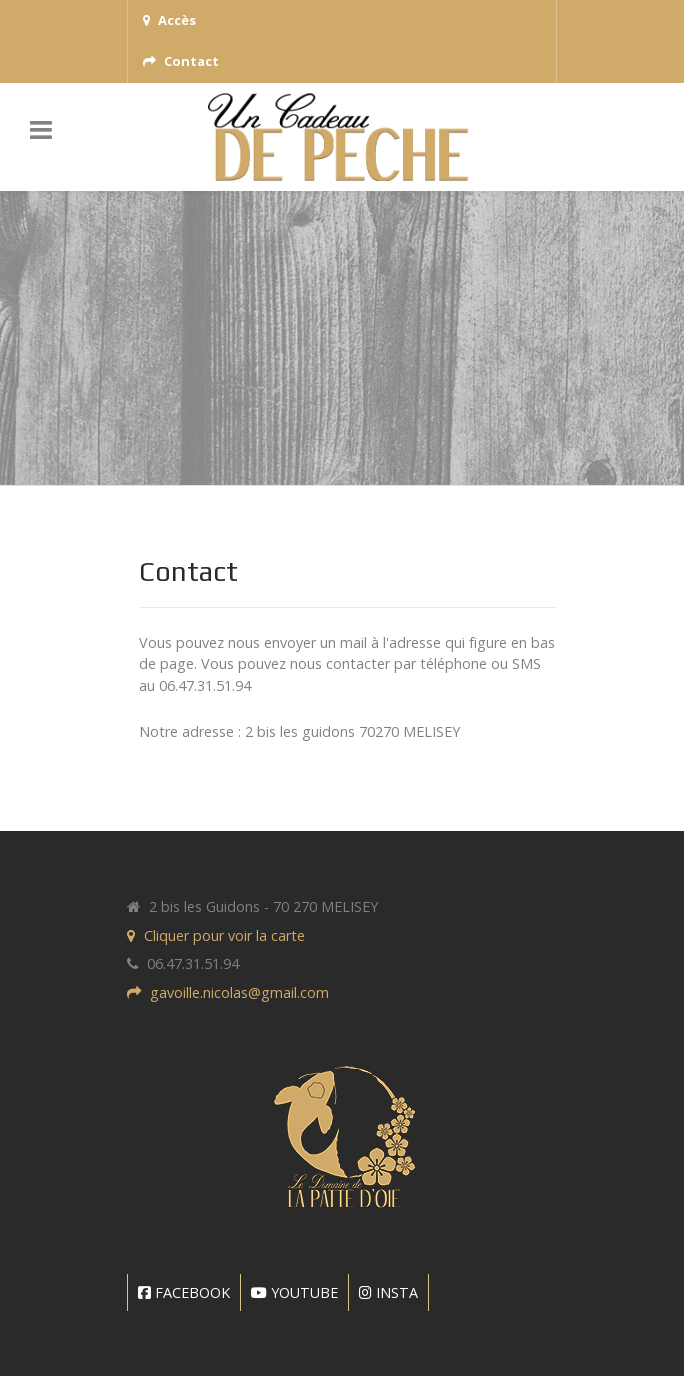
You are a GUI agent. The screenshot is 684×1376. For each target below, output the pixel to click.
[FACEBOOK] (184, 1293)
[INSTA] (389, 1293)
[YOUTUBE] (295, 1293)
